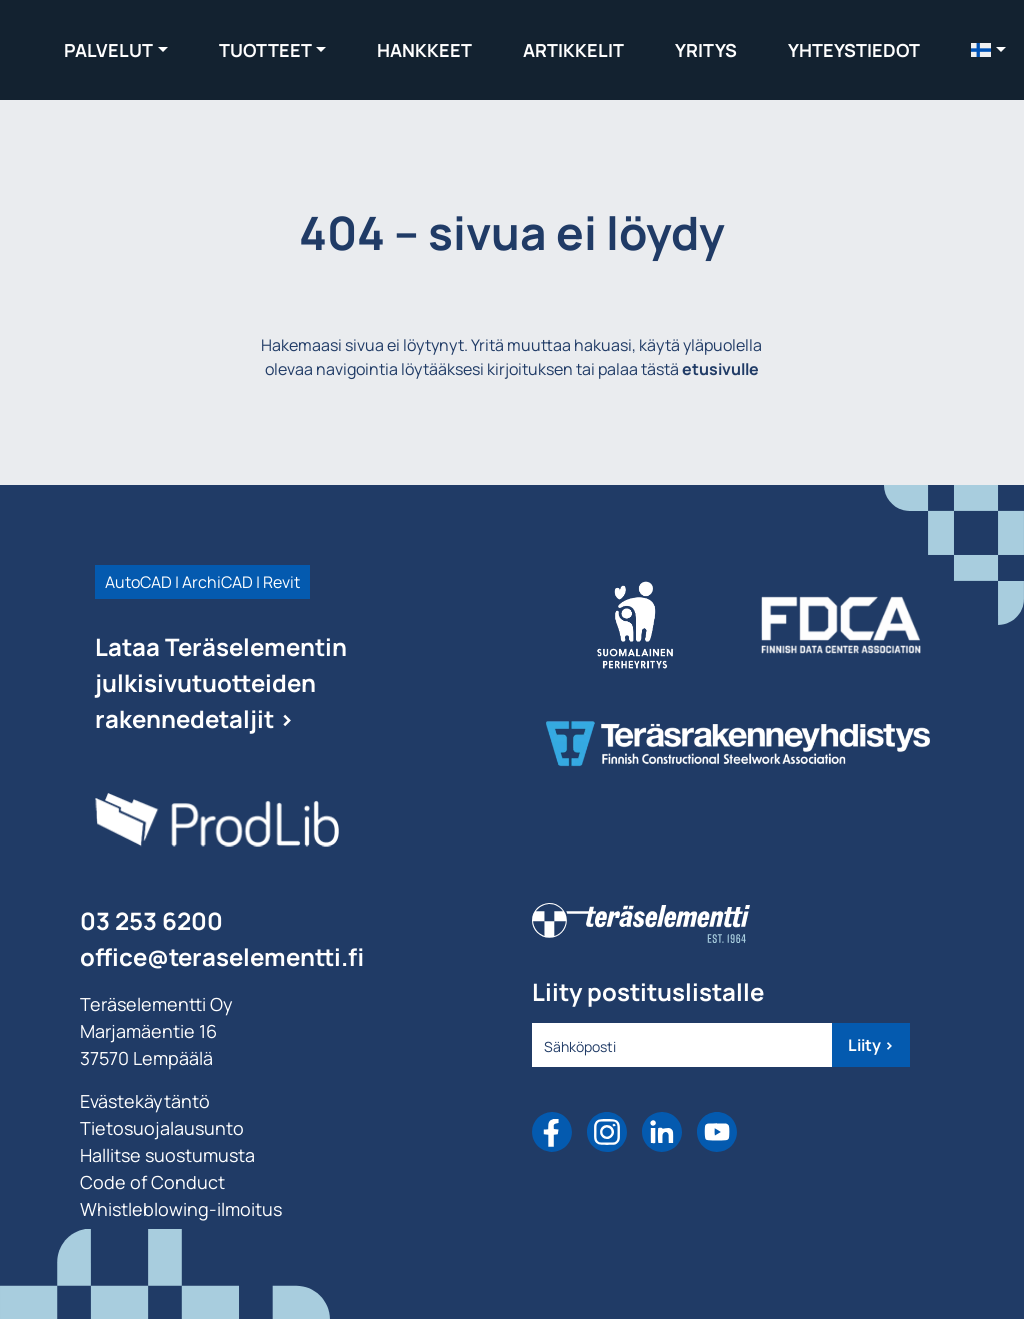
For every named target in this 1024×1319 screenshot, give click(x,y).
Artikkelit (573, 50)
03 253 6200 (151, 920)
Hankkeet (424, 50)
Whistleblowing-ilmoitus (181, 1209)
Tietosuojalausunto (162, 1128)
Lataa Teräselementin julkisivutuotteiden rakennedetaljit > (221, 682)
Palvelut (108, 50)
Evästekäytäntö (145, 1101)
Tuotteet (265, 50)
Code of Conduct (152, 1182)
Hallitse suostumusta (167, 1155)
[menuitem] (988, 49)
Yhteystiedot (854, 50)
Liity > (871, 1045)
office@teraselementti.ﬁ (222, 956)
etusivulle (720, 369)
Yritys (706, 50)
